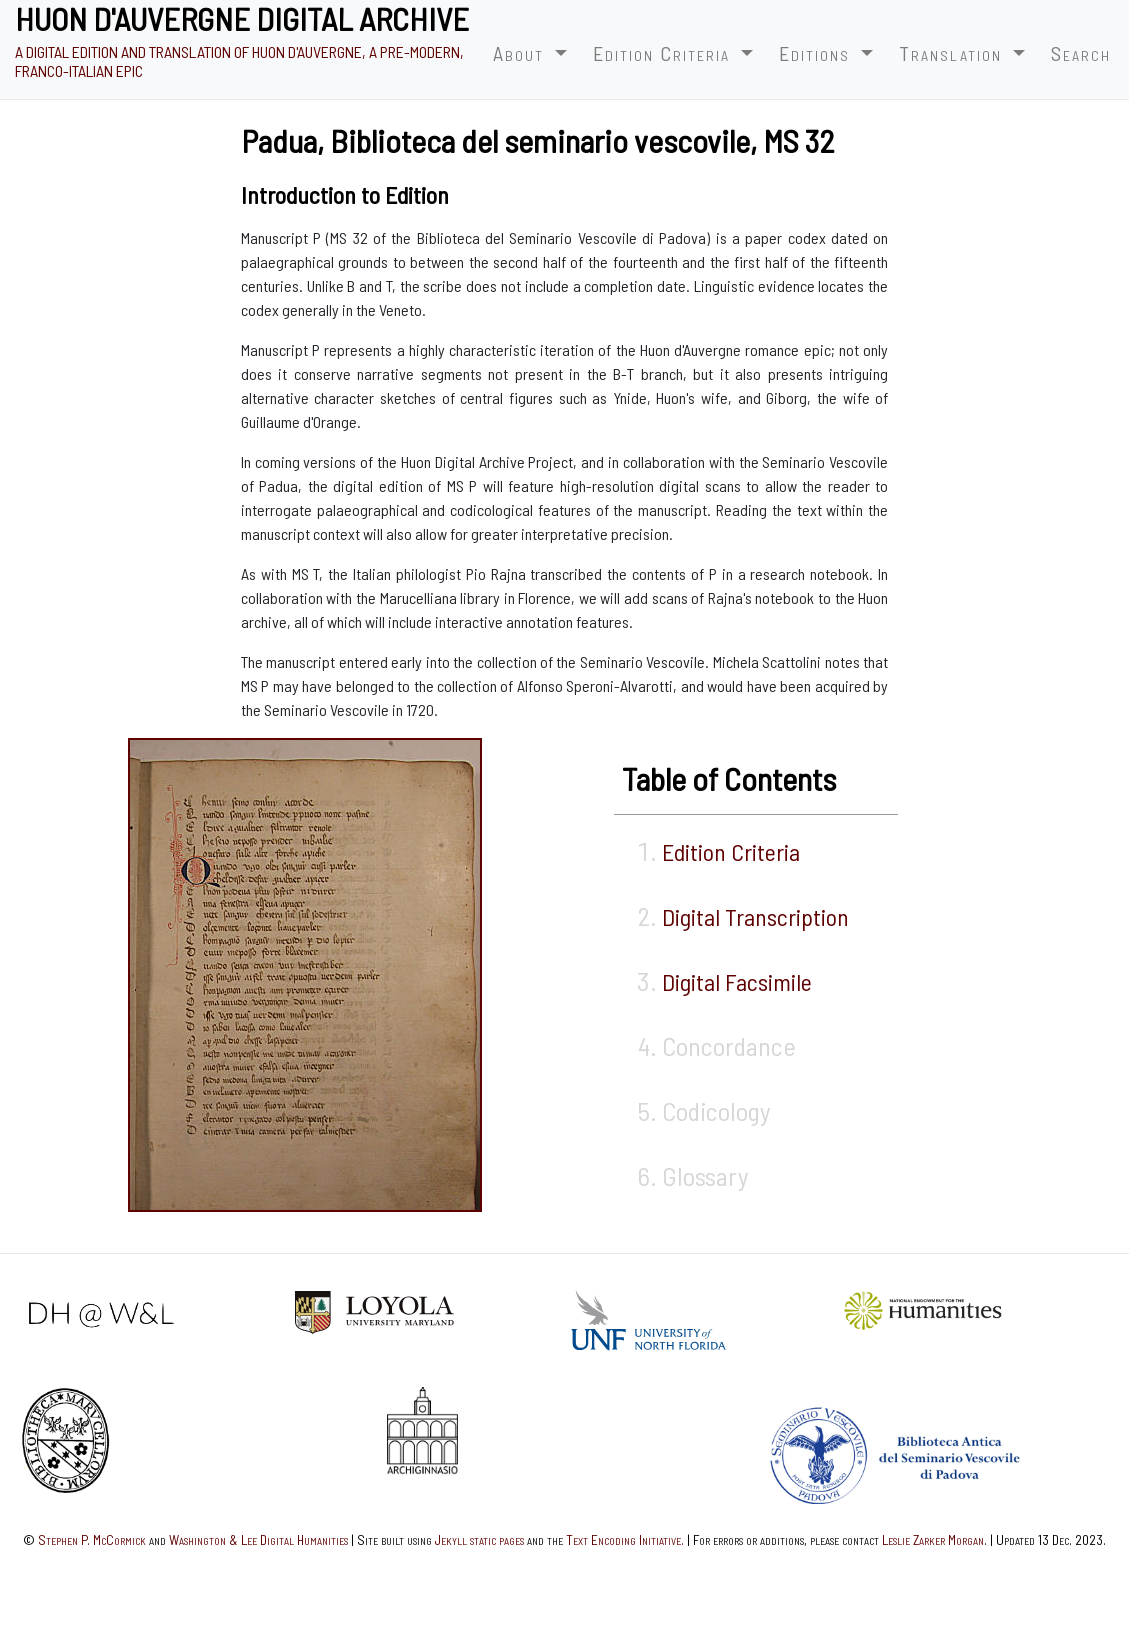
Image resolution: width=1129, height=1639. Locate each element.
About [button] (521, 53)
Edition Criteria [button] (664, 53)
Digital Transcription (755, 916)
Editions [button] (817, 53)
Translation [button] (953, 53)
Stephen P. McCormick (92, 1539)
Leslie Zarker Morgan (933, 1539)
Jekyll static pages (479, 1539)
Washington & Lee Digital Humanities (258, 1539)
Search (1081, 53)
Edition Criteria (731, 851)
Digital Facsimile (737, 981)
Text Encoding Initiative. (625, 1539)
